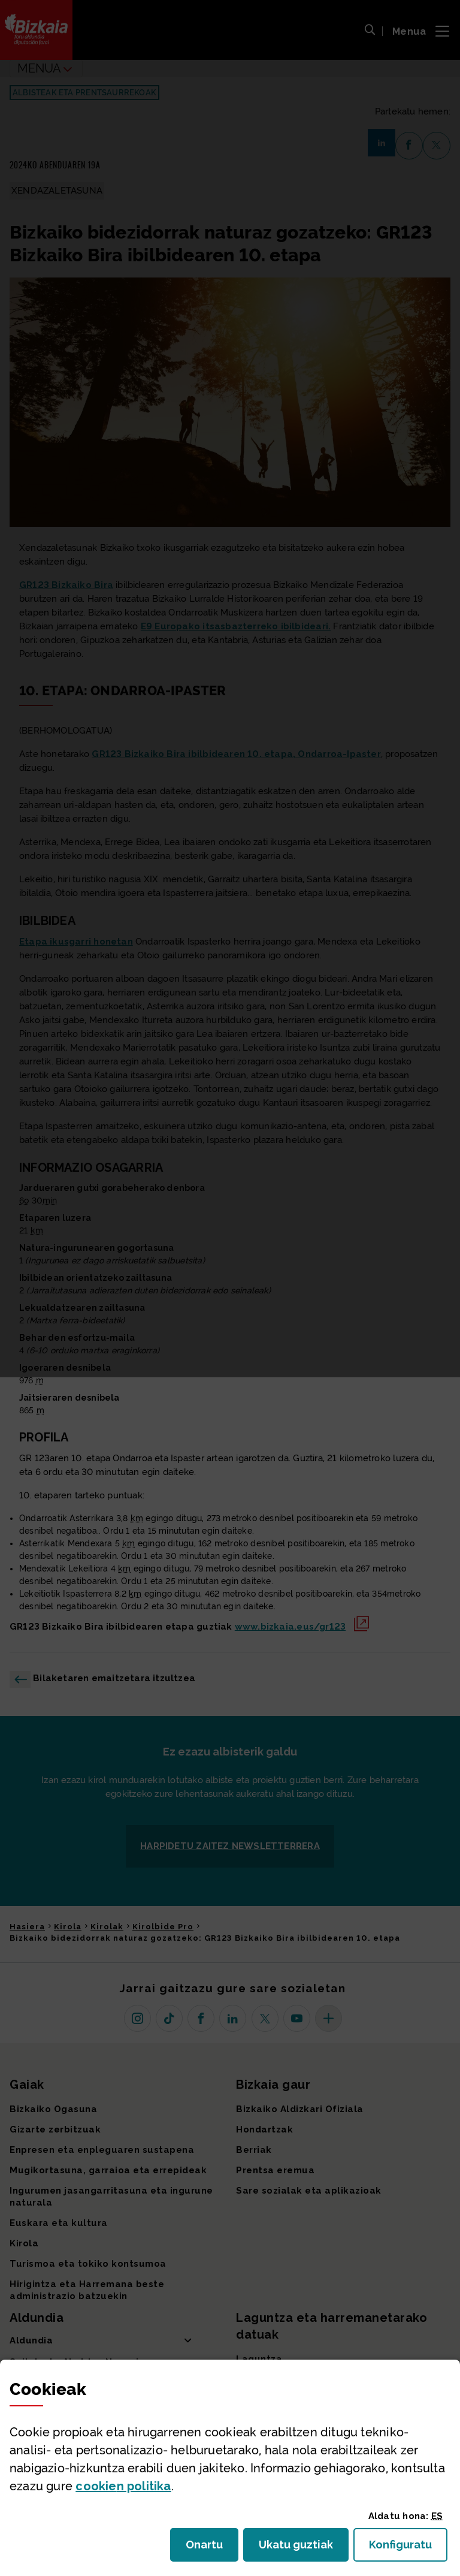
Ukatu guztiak (299, 2548)
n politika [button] (123, 2486)
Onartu (212, 2548)
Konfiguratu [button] (408, 2548)
